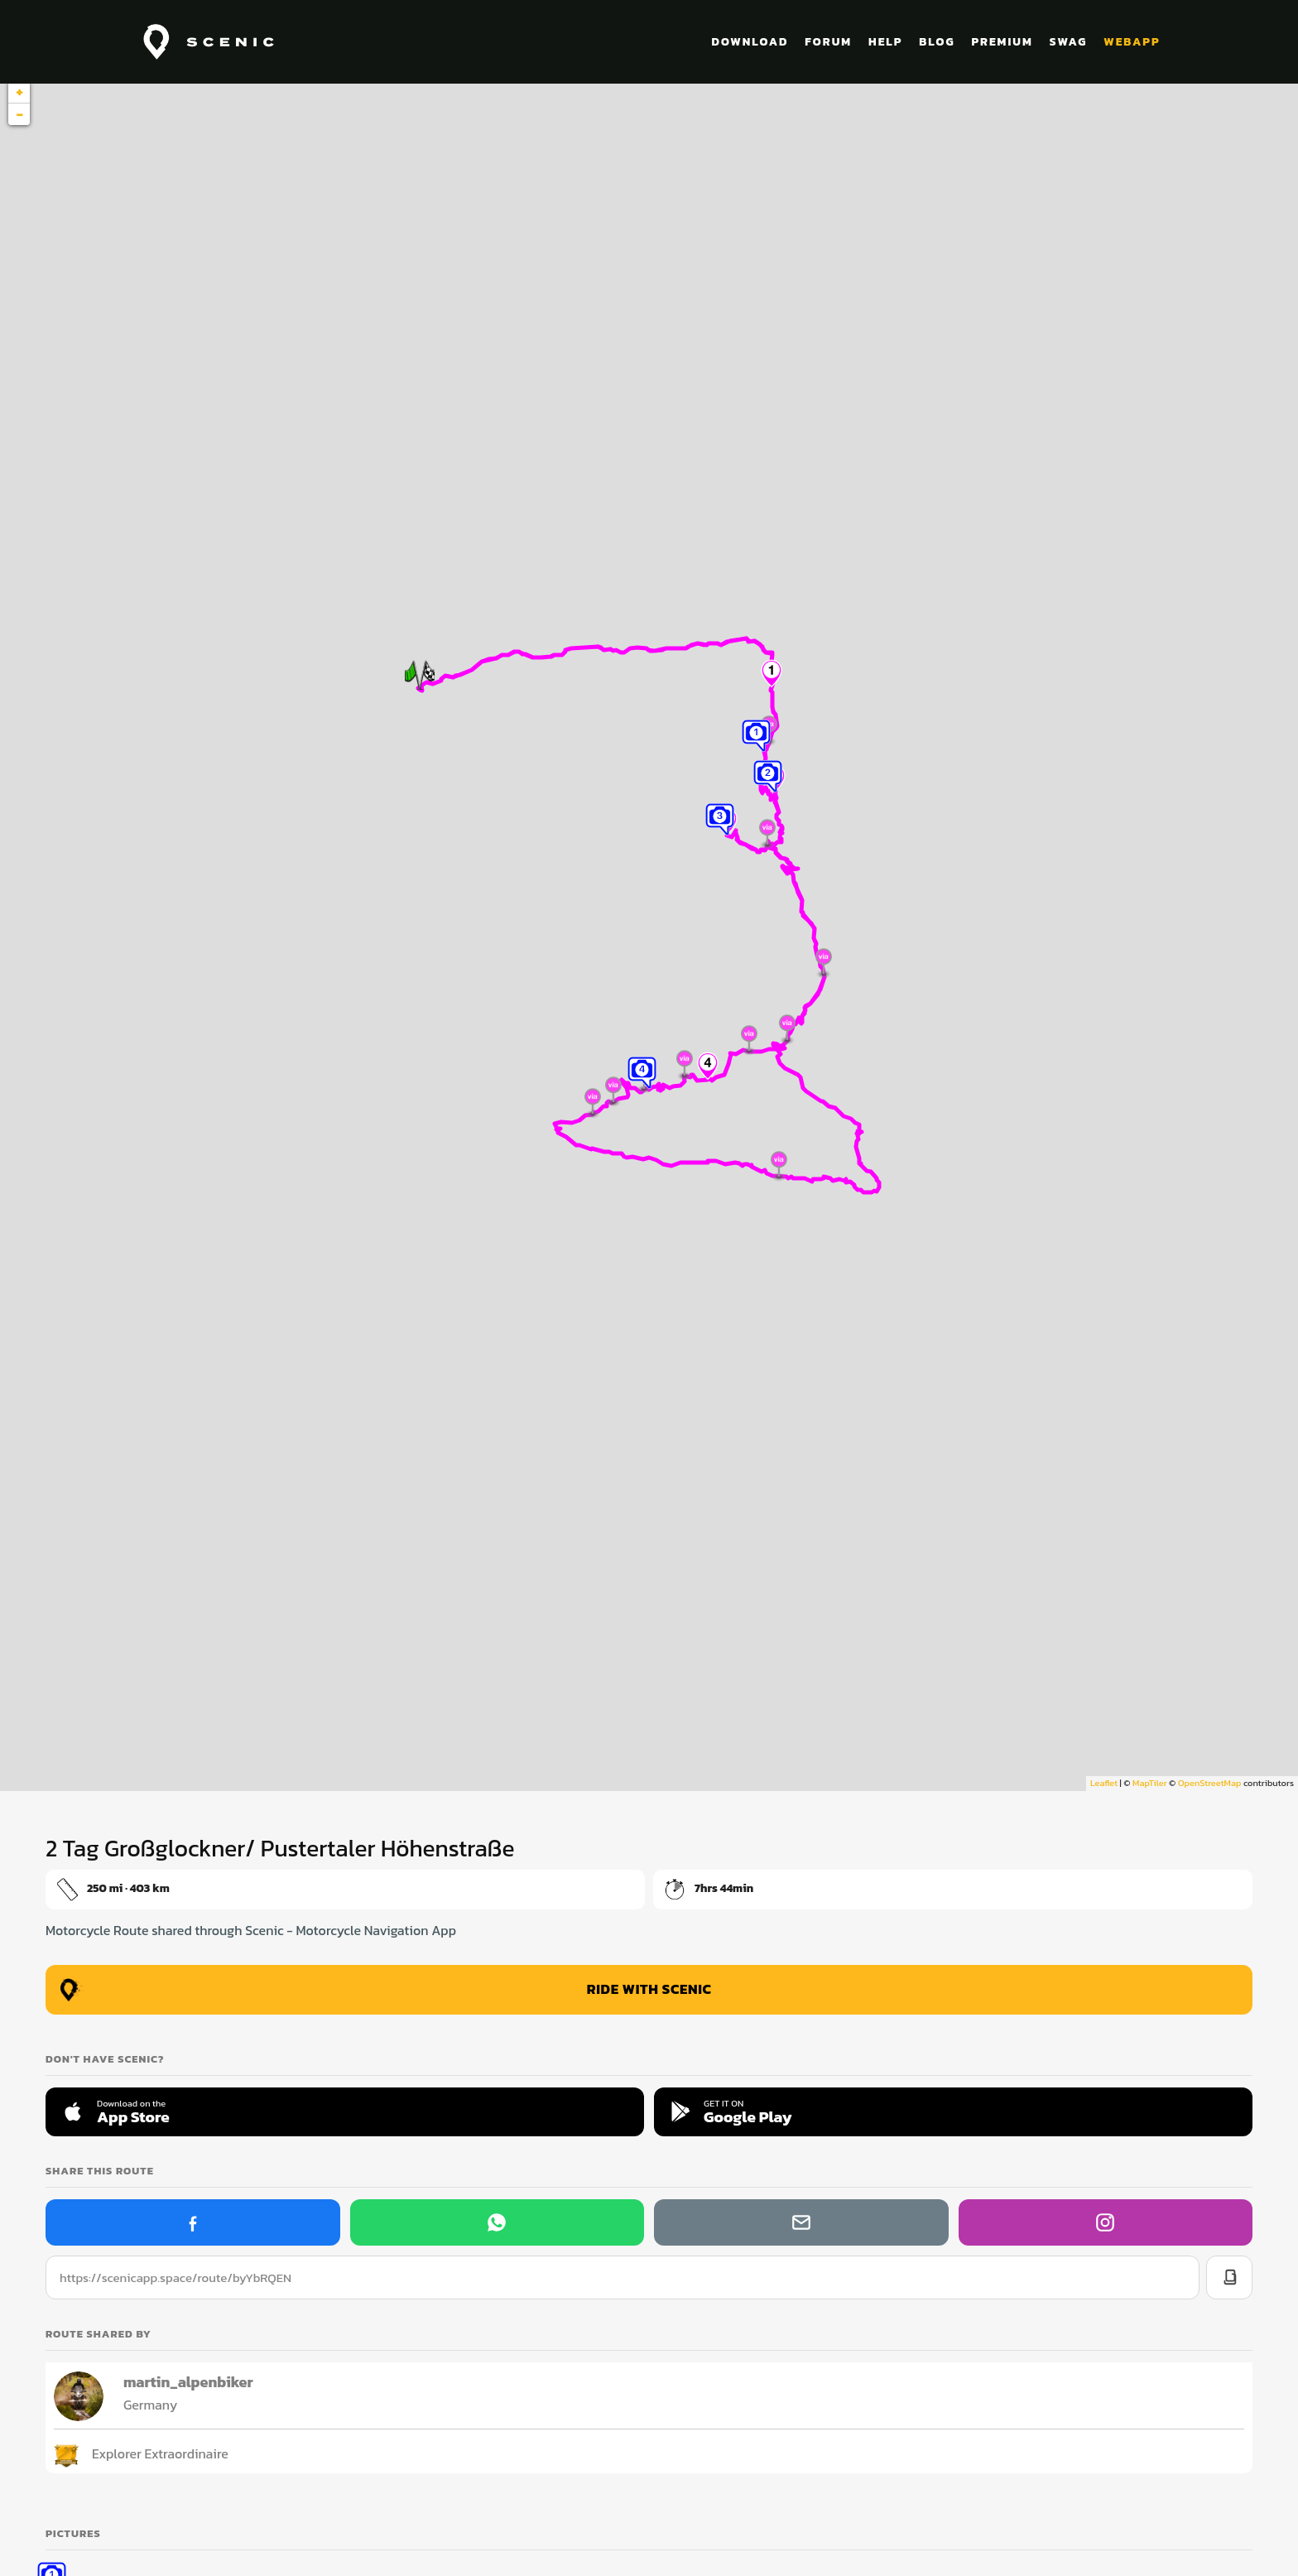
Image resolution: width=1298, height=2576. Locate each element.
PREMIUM (1001, 42)
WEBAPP (1131, 42)
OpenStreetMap (1209, 1782)
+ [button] (19, 92)
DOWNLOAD (750, 42)
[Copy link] (1229, 2277)
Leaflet (1104, 1782)
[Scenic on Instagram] (1106, 2222)
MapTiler (1149, 1782)
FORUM (828, 42)
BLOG (936, 42)
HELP (885, 42)
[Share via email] (801, 2222)
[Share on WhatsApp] (496, 2222)
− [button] (19, 114)
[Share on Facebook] (193, 2222)
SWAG (1069, 42)
